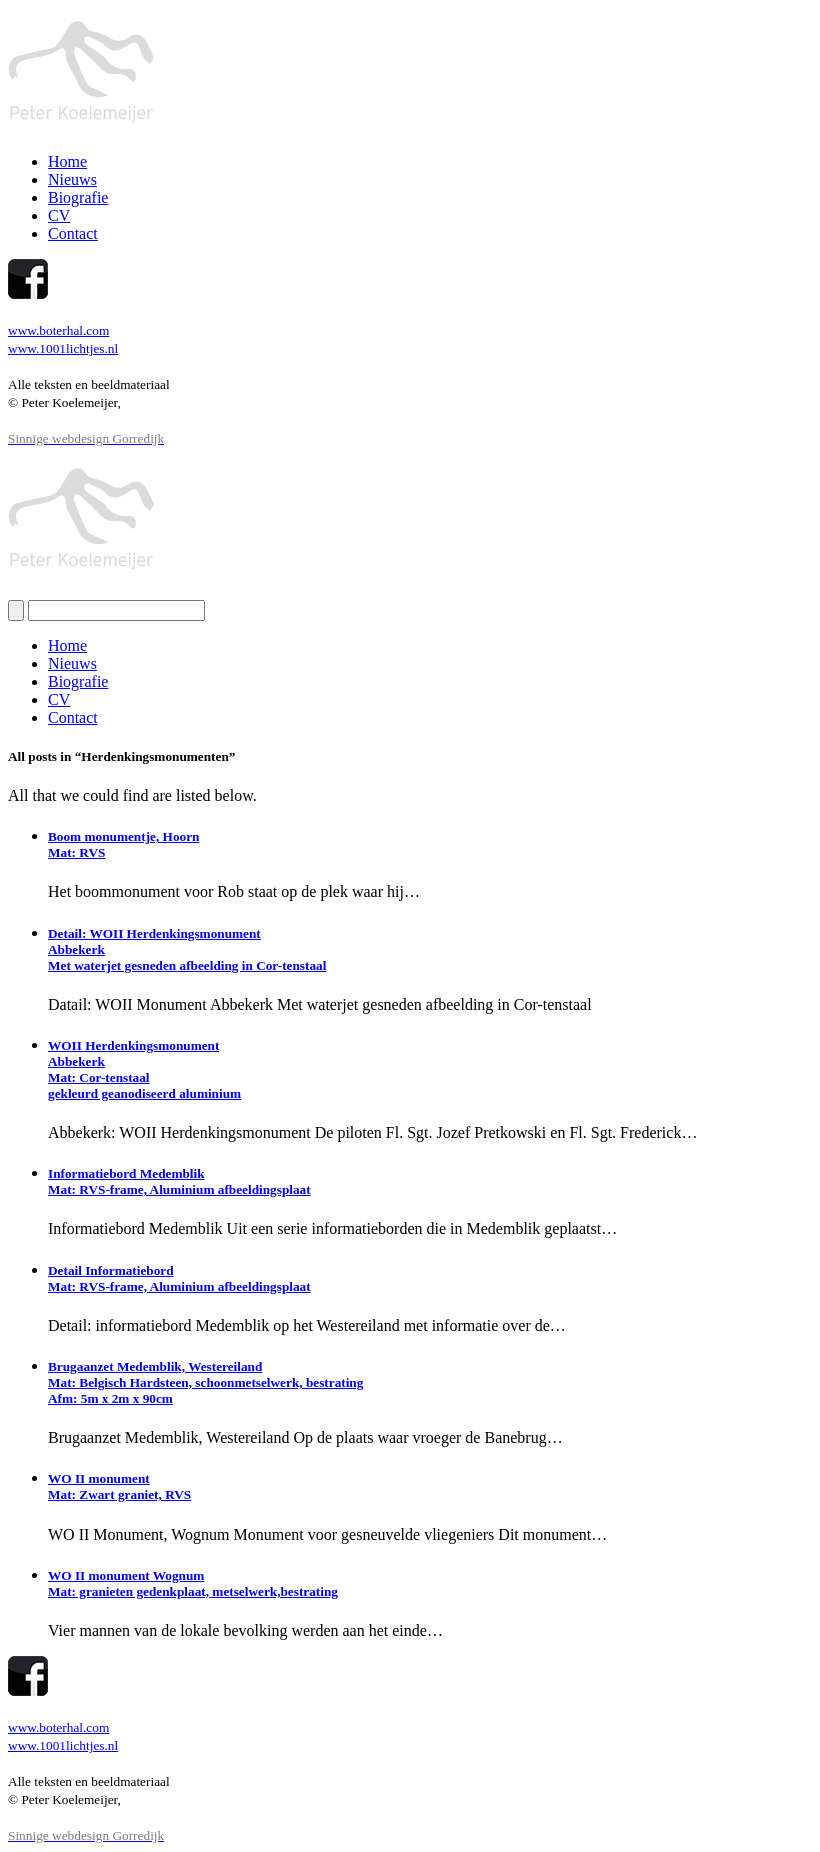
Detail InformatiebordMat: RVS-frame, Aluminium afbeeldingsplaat (179, 1278)
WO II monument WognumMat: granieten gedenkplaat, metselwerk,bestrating (193, 1583)
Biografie (78, 197)
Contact (73, 233)
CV (59, 215)
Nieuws (72, 179)
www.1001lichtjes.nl (63, 348)
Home (67, 161)
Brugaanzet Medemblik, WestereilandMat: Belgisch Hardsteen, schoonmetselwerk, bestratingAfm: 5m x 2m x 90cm (205, 1382)
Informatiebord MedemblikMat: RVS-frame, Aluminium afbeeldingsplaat (179, 1181)
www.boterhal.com (58, 330)
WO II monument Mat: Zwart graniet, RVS (119, 1486)
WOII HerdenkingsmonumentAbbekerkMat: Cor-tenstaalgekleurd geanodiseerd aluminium (144, 1069)
